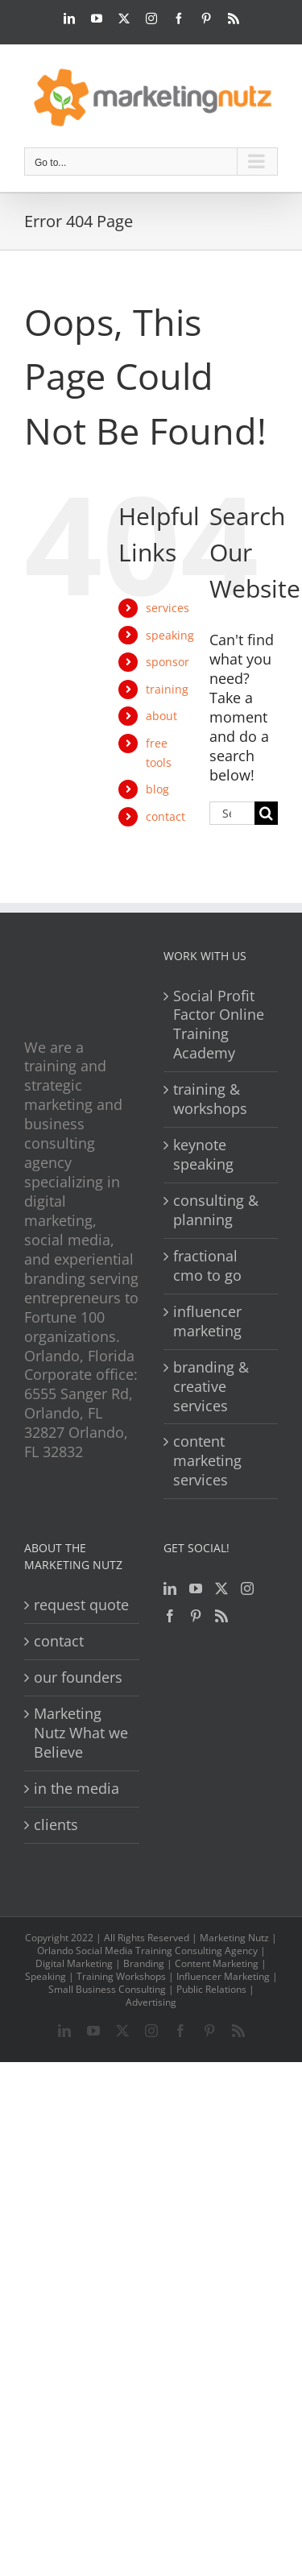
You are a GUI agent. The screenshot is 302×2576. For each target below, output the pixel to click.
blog (157, 789)
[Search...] (231, 813)
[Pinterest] (195, 1615)
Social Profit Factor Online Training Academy (218, 1025)
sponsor (167, 661)
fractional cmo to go (207, 1266)
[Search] (266, 813)
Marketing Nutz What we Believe (81, 1733)
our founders (78, 1677)
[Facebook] (169, 1615)
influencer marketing (207, 1321)
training (167, 689)
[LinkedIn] (169, 1588)
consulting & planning (216, 1210)
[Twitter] (221, 1588)
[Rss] (221, 1615)
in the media (76, 1788)
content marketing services (207, 1460)
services (167, 607)
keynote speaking (203, 1155)
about (161, 715)
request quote (81, 1605)
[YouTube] (195, 1588)
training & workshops (210, 1099)
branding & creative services (211, 1386)
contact (165, 816)
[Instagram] (247, 1588)
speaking (170, 635)
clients (56, 1825)
